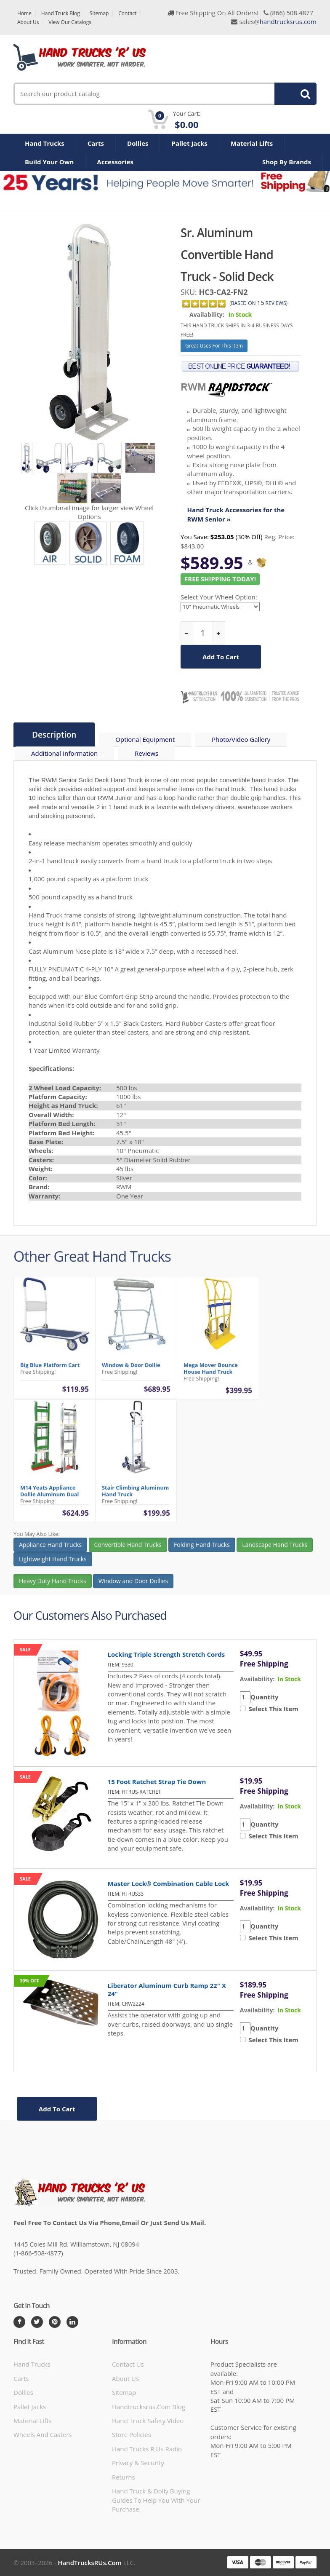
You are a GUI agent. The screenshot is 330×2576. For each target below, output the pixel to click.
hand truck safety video (148, 2420)
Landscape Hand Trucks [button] (274, 1551)
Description (54, 734)
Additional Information (64, 753)
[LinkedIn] (72, 2322)
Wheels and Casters (42, 2434)
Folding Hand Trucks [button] (202, 1551)
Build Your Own (49, 162)
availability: (257, 1679)
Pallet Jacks (189, 143)
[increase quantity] (219, 633)
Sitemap (99, 13)
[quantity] (203, 633)
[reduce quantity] (187, 633)
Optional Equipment (145, 739)
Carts (96, 143)
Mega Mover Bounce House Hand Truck (211, 1375)
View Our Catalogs (69, 22)
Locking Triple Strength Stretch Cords (166, 1654)
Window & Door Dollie (131, 1371)
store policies (131, 2434)
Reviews (146, 753)
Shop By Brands (286, 162)
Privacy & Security (138, 2462)
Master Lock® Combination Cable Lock (168, 1883)
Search (291, 93)
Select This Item (271, 1708)
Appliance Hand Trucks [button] (50, 1551)
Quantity (264, 1697)
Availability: (206, 314)
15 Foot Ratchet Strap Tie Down (157, 1781)
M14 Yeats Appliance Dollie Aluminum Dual (49, 1497)
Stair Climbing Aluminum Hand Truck (135, 1497)
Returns (123, 2477)
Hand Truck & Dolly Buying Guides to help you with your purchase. (156, 2500)
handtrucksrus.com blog (148, 2406)
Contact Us (128, 2364)
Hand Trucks (44, 143)
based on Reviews (258, 303)
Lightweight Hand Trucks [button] (53, 1566)
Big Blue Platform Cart (50, 1371)
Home (24, 13)
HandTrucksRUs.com (90, 2562)
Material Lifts (252, 143)
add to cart (220, 657)
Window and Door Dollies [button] (133, 1588)
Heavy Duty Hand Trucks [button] (52, 1588)
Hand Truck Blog (60, 13)
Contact (127, 13)
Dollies (137, 143)
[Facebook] (19, 2322)
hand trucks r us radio (147, 2449)
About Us (28, 22)
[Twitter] (37, 2322)
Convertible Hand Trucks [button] (128, 1551)
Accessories (115, 162)
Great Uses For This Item (214, 345)
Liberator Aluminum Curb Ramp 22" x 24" (167, 1989)
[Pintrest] (55, 2322)
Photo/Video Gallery (241, 739)
